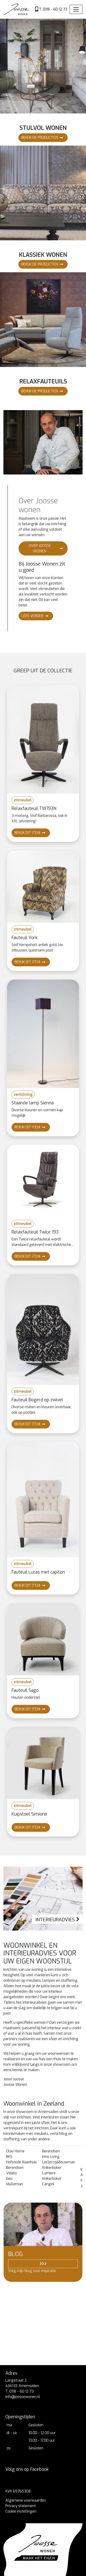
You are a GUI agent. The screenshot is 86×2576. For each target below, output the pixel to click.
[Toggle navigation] (76, 9)
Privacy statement (20, 2505)
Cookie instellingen (20, 2511)
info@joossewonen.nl (22, 2396)
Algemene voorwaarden (25, 2500)
